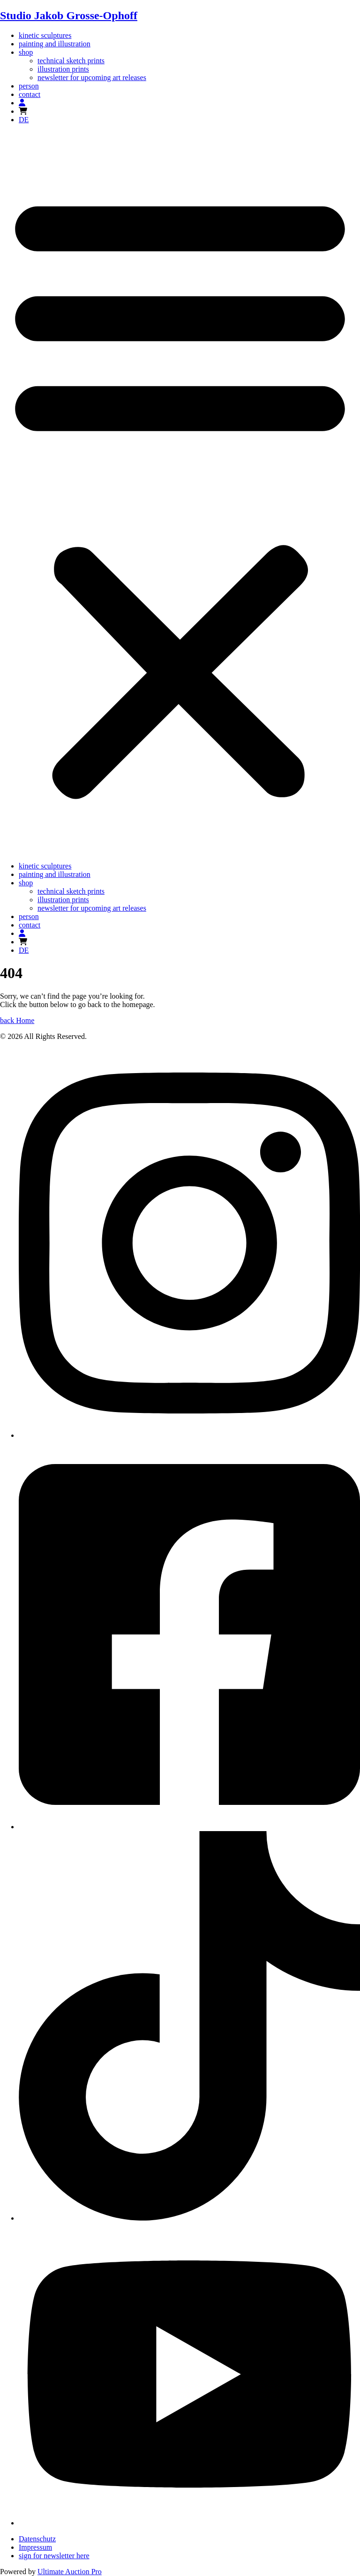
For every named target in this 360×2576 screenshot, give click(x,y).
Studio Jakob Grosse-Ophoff (68, 15)
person (29, 86)
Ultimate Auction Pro (70, 2572)
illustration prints (63, 69)
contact (29, 94)
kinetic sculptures (45, 35)
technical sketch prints (71, 61)
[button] (180, 493)
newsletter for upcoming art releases (92, 77)
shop (26, 52)
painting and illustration (54, 44)
